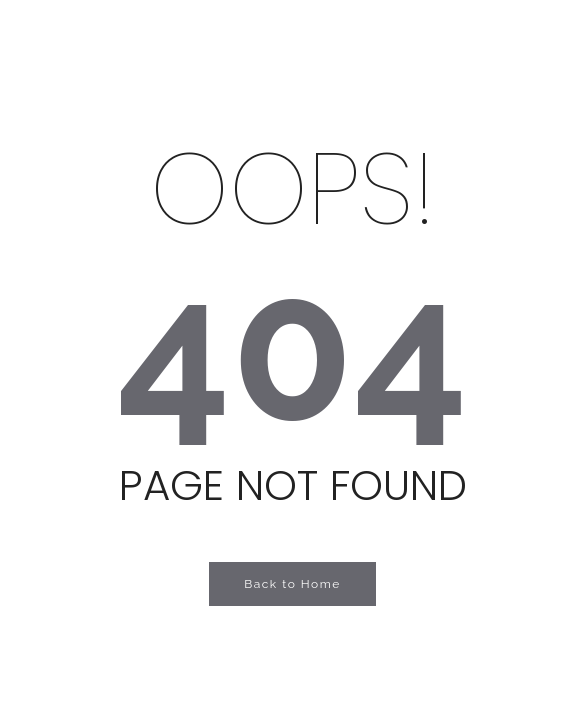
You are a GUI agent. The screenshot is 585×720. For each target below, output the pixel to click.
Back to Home (292, 584)
